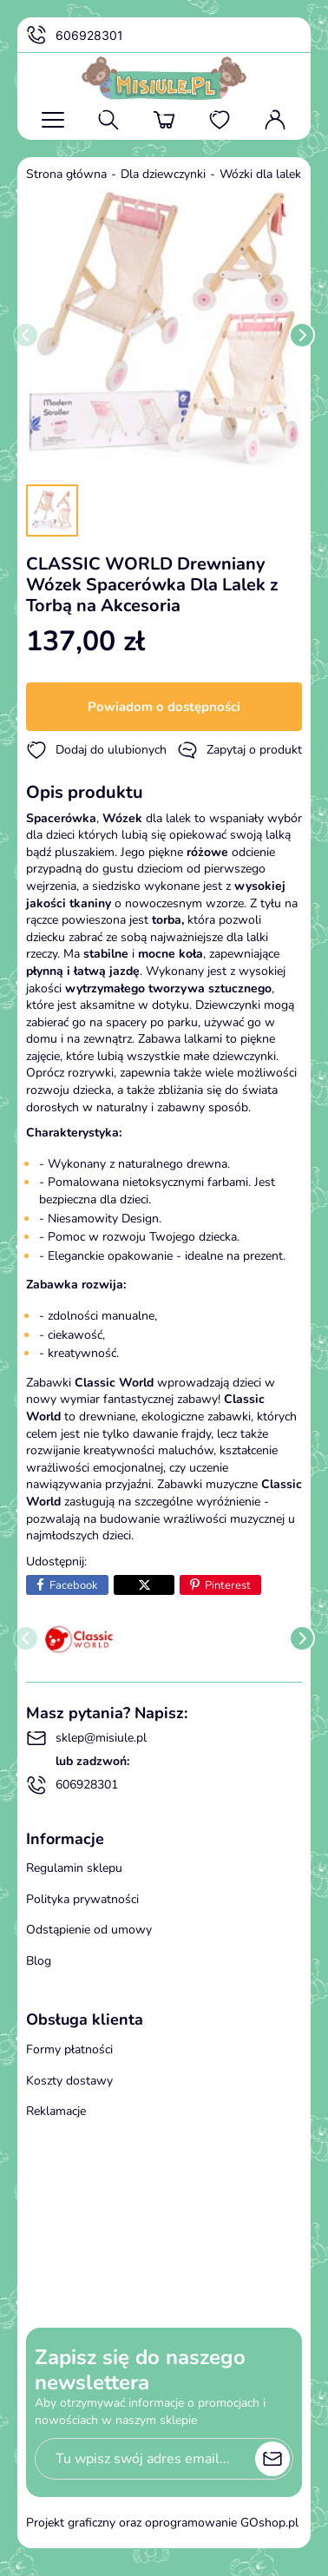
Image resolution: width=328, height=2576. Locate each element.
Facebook (73, 1585)
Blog (38, 1961)
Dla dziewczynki (163, 174)
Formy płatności (69, 2049)
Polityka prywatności (82, 1899)
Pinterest (228, 1585)
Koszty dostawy (69, 2080)
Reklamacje (56, 2111)
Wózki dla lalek (260, 174)
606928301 (74, 35)
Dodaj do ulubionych (96, 750)
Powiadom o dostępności (164, 706)
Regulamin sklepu (74, 1868)
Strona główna (66, 174)
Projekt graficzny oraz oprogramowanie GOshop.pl (162, 2522)
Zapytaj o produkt (239, 750)
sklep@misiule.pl (86, 1738)
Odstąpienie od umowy (89, 1929)
